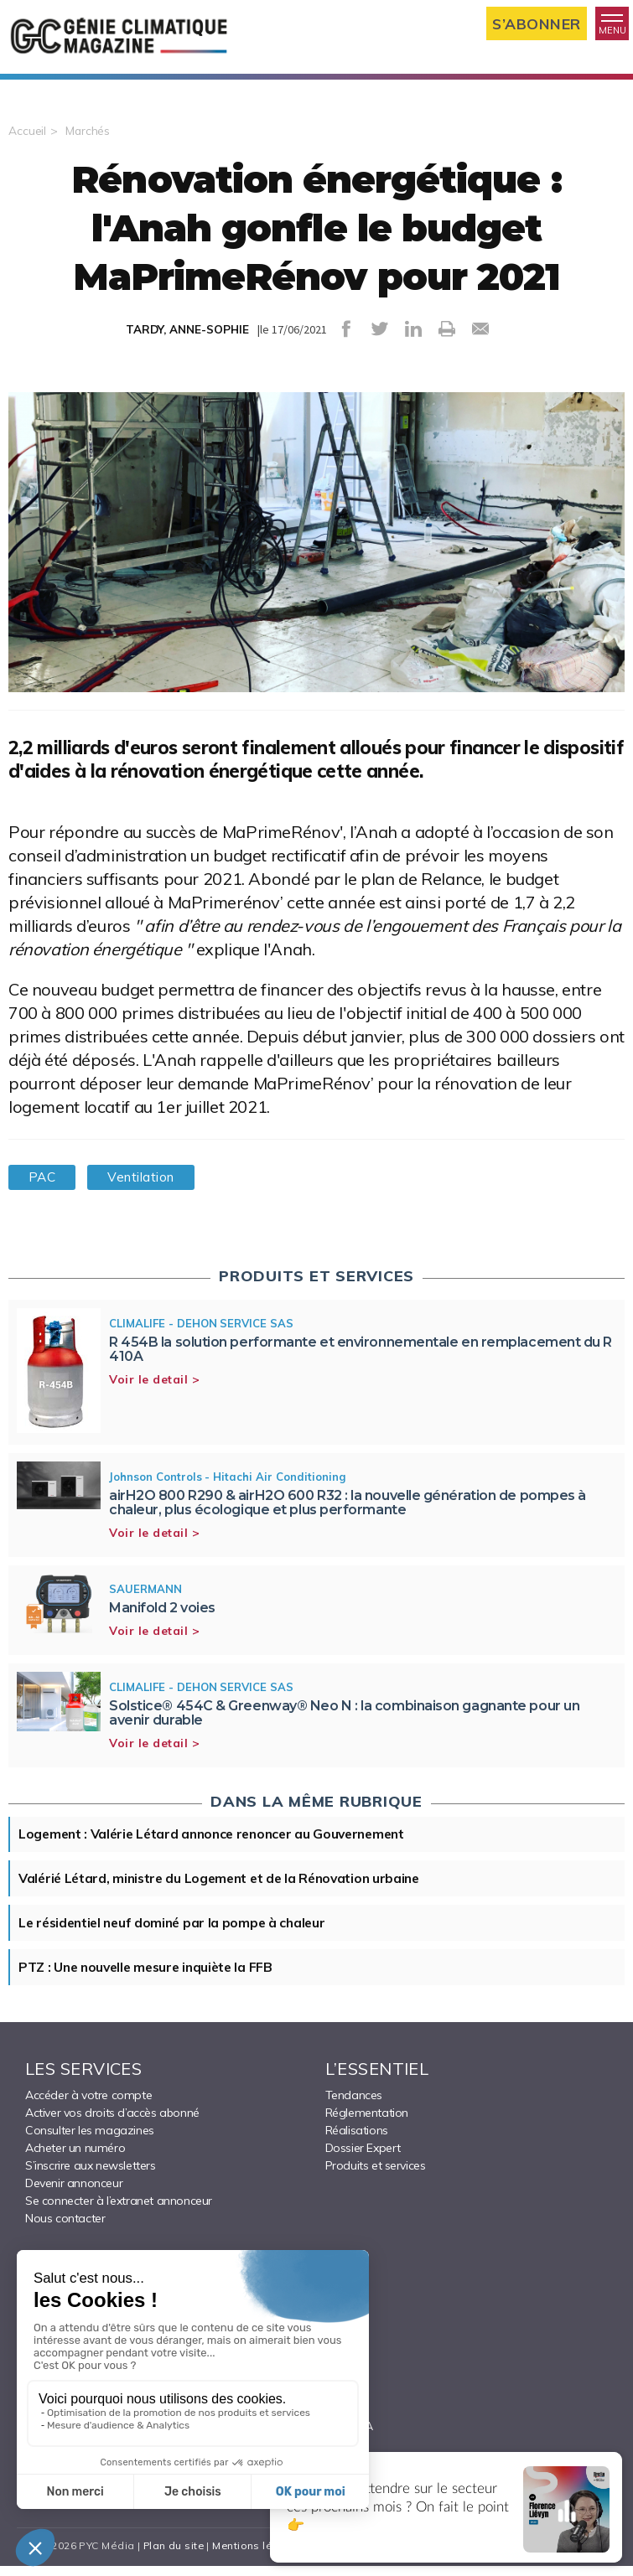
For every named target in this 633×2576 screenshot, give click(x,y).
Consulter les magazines (89, 2140)
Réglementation (366, 2122)
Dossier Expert (363, 2157)
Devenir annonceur (73, 2193)
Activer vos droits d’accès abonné (112, 2122)
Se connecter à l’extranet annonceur (118, 2210)
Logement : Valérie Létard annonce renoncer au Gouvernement (220, 1841)
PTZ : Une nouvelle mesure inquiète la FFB (150, 1976)
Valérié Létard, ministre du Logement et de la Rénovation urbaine (226, 1886)
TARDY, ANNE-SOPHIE (187, 335)
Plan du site (169, 2555)
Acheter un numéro (75, 2157)
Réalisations (356, 2140)
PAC (44, 1183)
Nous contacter (65, 2228)
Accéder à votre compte (88, 2105)
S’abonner (536, 24)
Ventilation (148, 1183)
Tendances (353, 2105)
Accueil (27, 136)
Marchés (88, 136)
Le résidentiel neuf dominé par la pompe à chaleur (176, 1931)
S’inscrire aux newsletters (90, 2175)
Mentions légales (254, 2555)
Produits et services (375, 2175)
